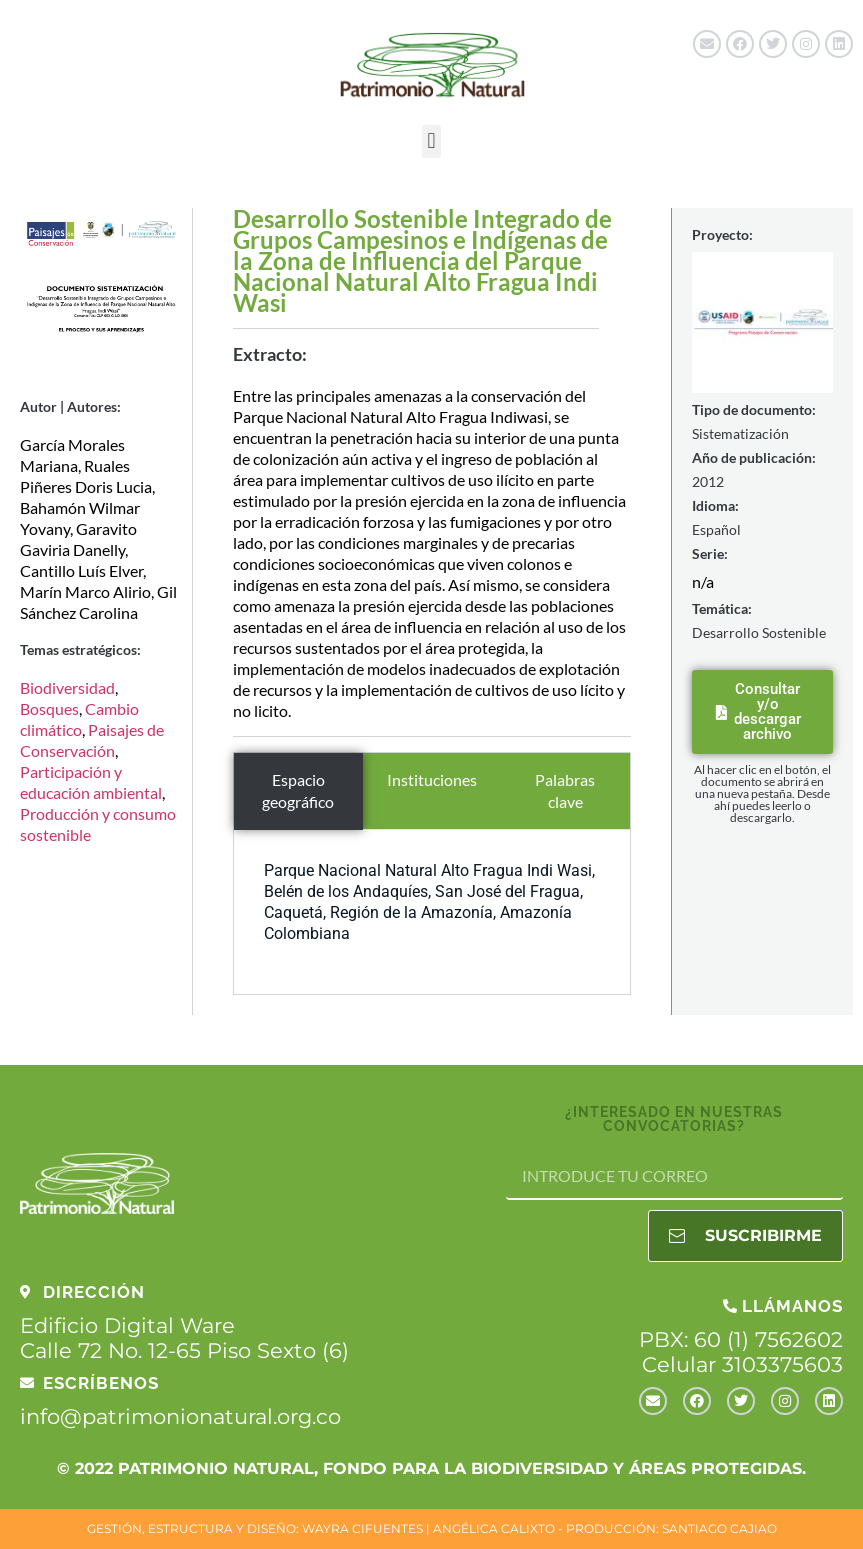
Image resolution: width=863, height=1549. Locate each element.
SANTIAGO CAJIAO (719, 1528)
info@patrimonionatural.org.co (180, 1416)
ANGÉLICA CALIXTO (494, 1528)
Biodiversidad (67, 687)
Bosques (49, 708)
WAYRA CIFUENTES (362, 1528)
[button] (431, 141)
